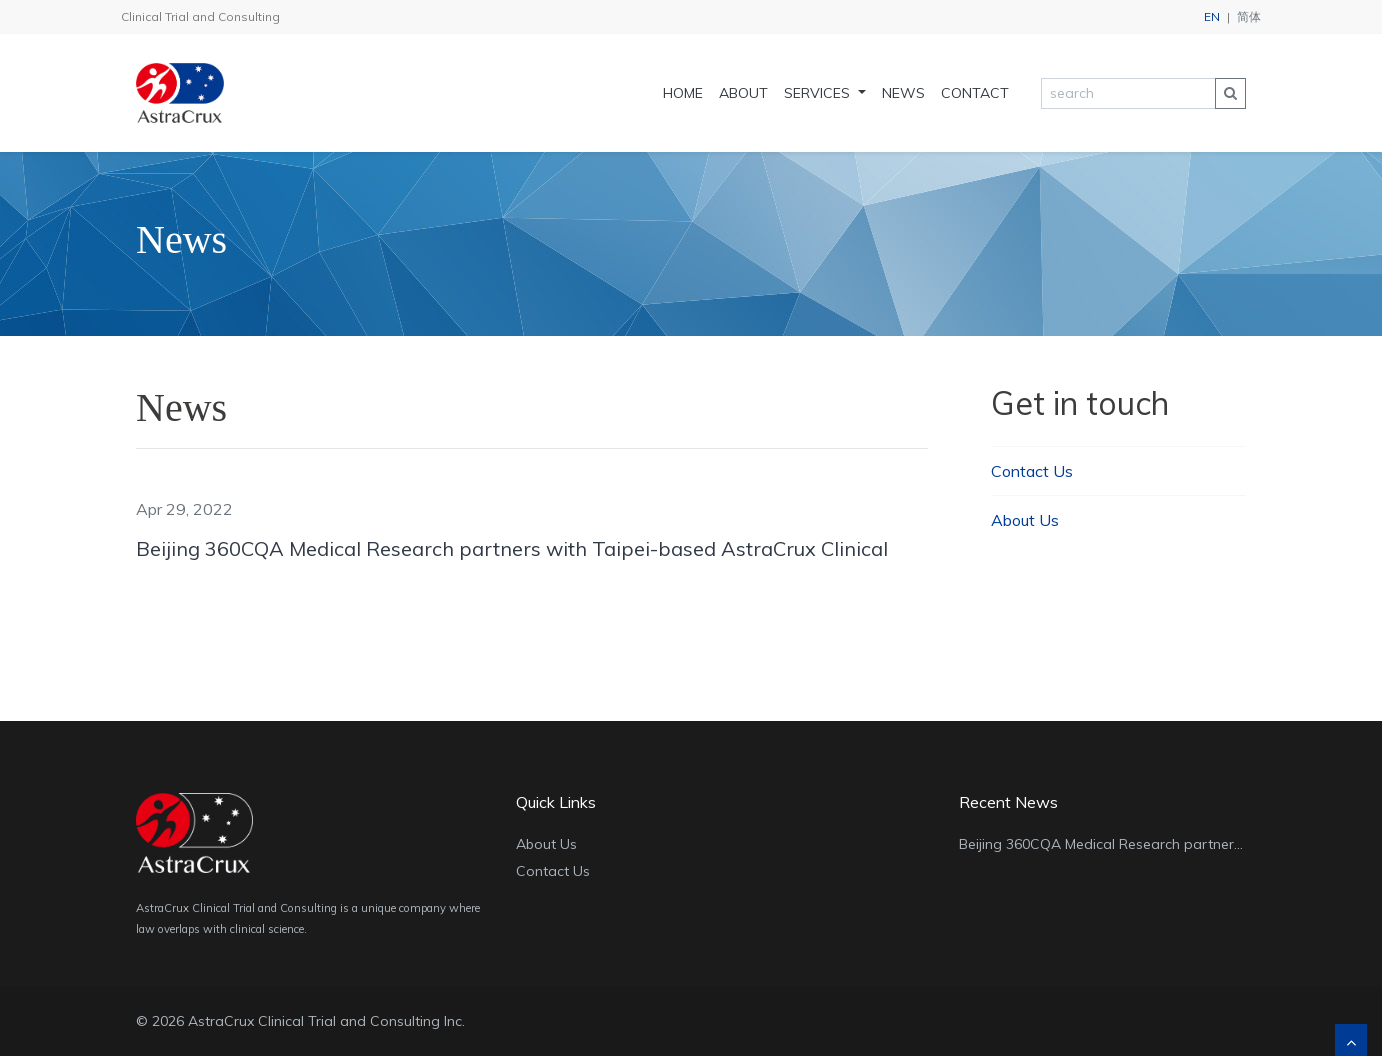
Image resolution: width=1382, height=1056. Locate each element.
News (903, 93)
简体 (1249, 16)
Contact (975, 93)
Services (819, 93)
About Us (1025, 520)
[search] (1128, 93)
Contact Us (1032, 471)
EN (1212, 16)
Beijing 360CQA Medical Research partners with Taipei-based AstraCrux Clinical (512, 548)
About (743, 93)
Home (683, 93)
